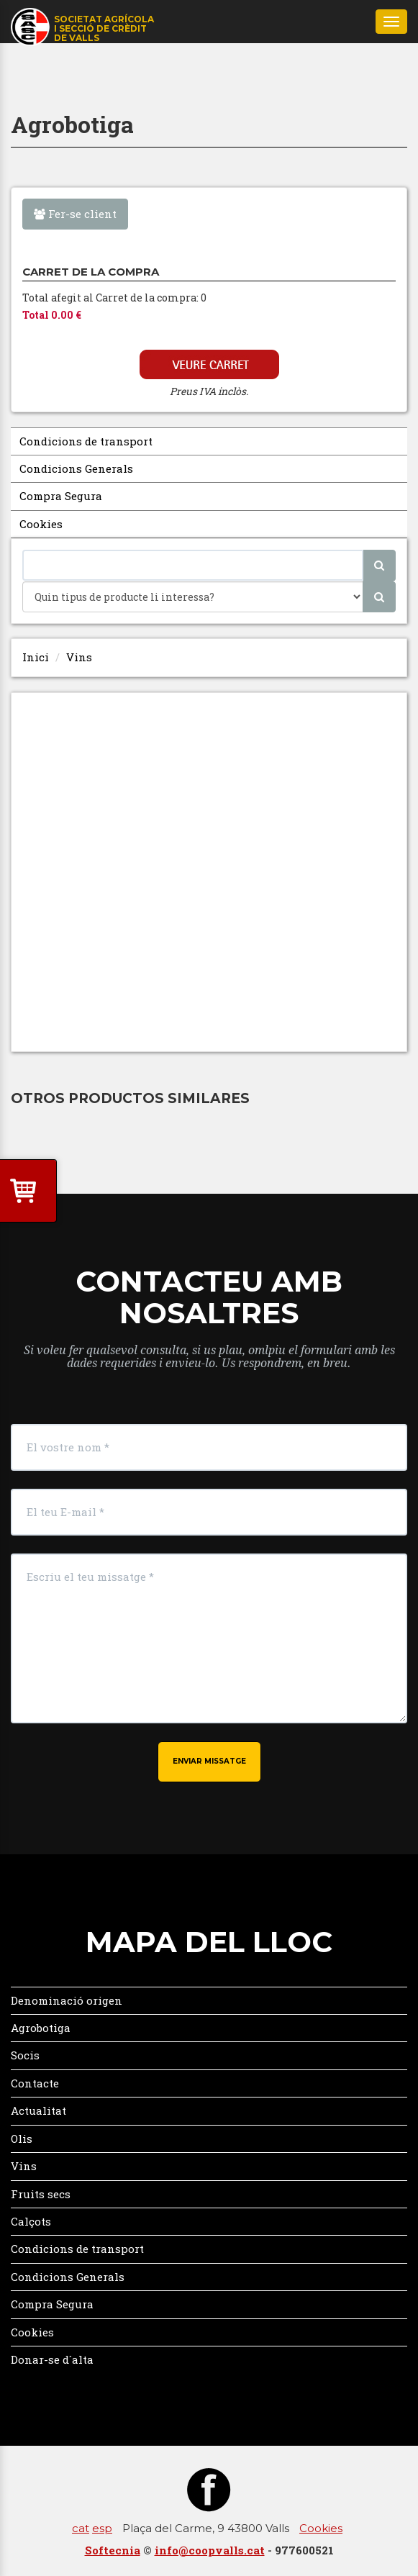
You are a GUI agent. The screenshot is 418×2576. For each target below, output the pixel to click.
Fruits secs (41, 2194)
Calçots (31, 2221)
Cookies (41, 524)
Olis (21, 2138)
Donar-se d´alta (52, 2359)
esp (102, 2528)
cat (80, 2528)
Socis (25, 2055)
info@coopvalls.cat (210, 2550)
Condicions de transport (86, 441)
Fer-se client (75, 214)
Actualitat (38, 2110)
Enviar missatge (209, 1761)
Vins (79, 657)
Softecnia (112, 2550)
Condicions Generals (76, 468)
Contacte (35, 2083)
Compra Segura (60, 496)
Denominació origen (66, 2000)
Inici (35, 657)
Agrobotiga (41, 2028)
